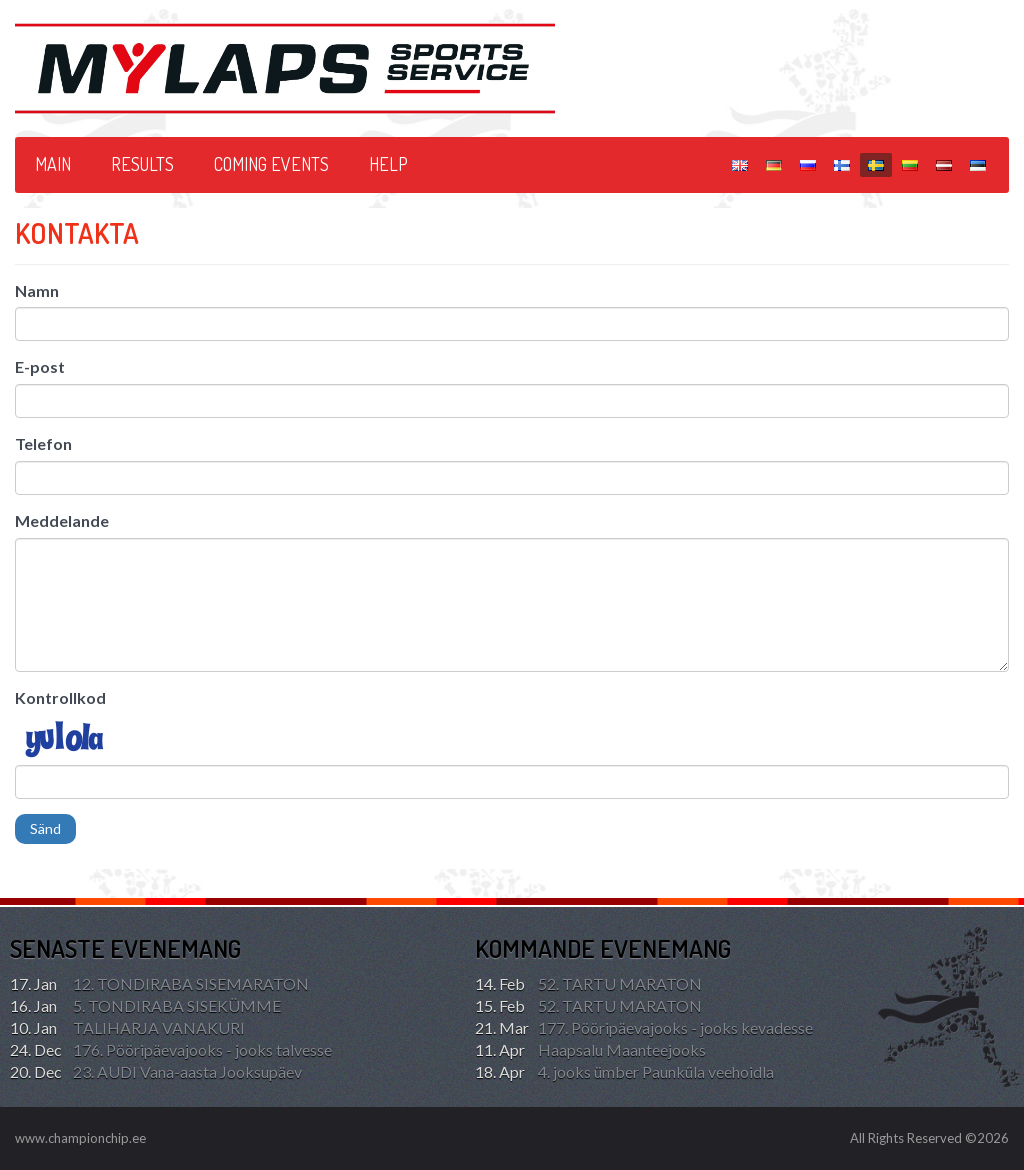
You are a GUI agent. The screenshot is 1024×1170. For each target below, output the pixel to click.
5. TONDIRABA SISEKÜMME (145, 1006)
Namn (37, 290)
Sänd (45, 828)
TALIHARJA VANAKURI (127, 1028)
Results (142, 164)
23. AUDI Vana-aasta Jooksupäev (156, 1072)
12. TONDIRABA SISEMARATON (159, 984)
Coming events (271, 164)
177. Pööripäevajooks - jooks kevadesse (644, 1028)
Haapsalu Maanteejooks (590, 1050)
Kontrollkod (60, 697)
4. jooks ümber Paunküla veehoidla (624, 1072)
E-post (40, 366)
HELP (388, 164)
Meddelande (62, 520)
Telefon (43, 443)
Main (53, 164)
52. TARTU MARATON (588, 984)
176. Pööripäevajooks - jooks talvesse (171, 1050)
